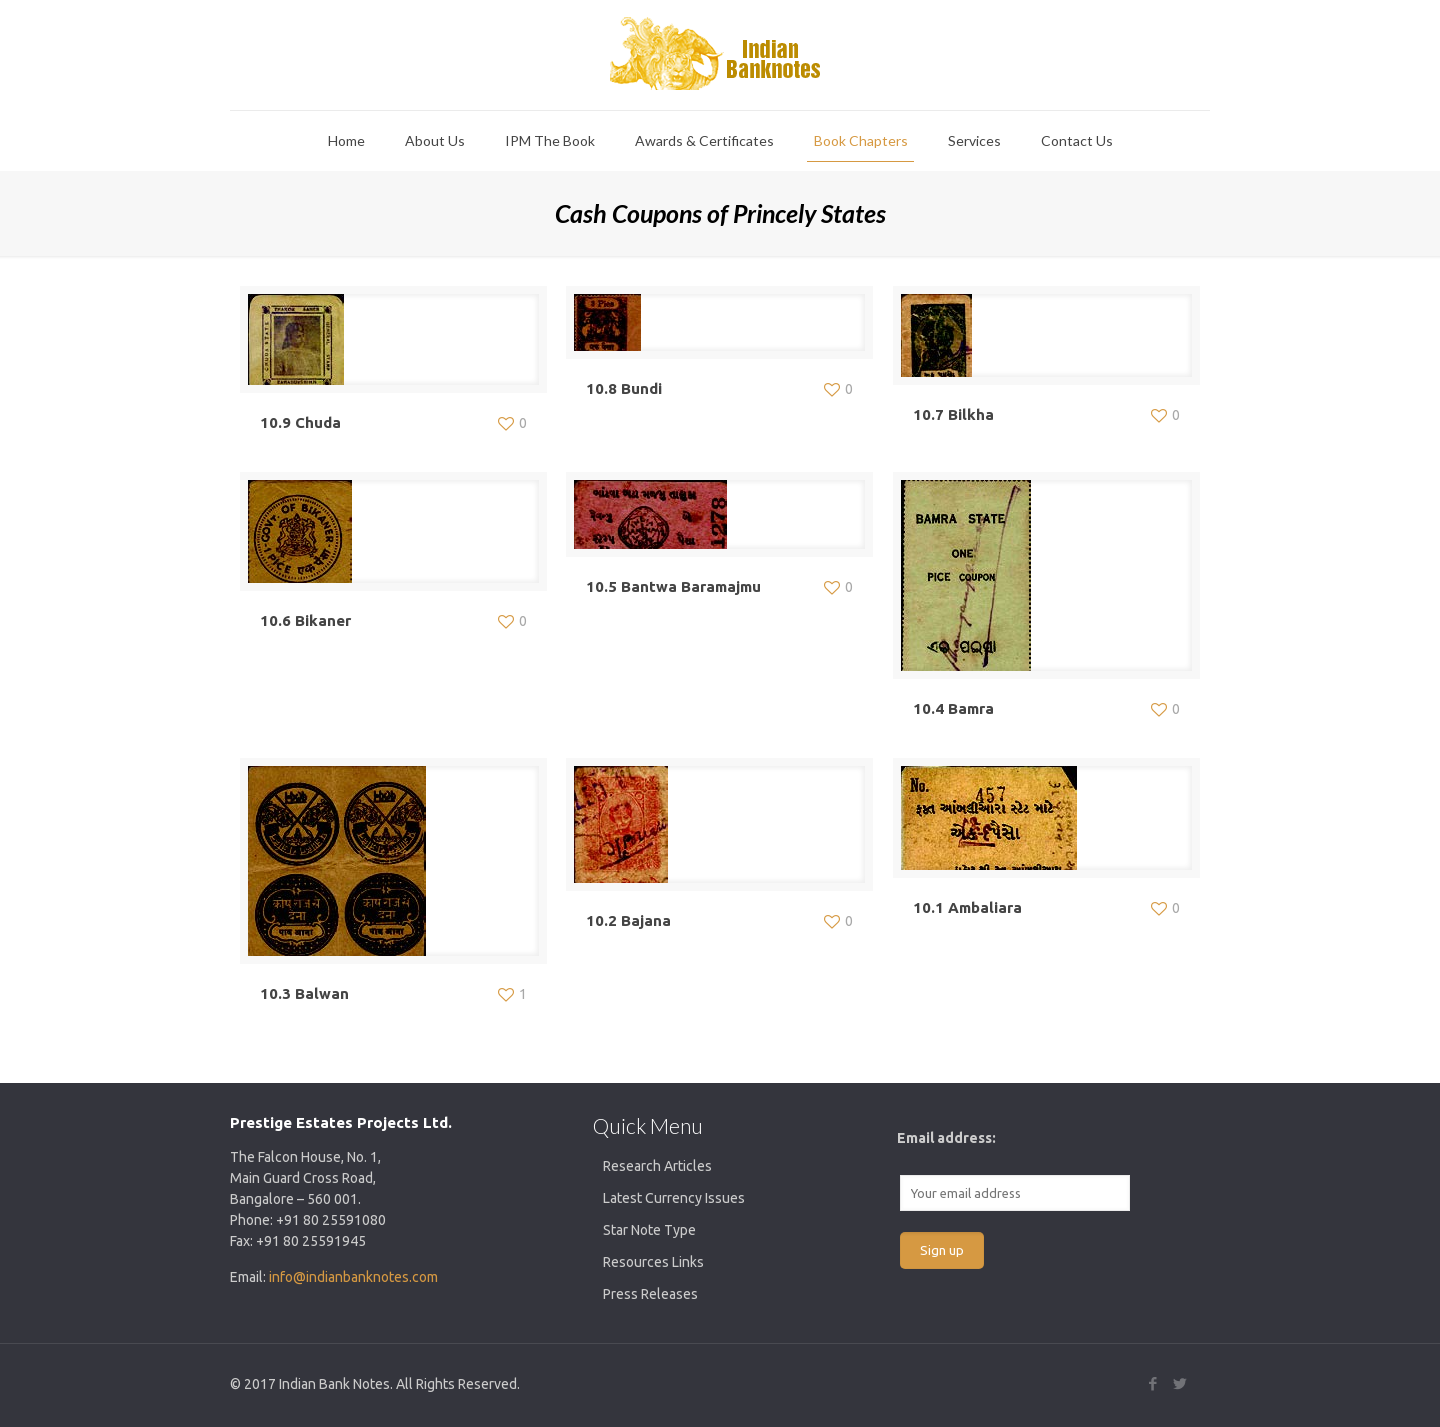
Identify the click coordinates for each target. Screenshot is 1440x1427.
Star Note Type (649, 1230)
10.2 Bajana (628, 920)
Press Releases (650, 1294)
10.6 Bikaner (305, 620)
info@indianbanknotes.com (353, 1277)
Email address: (946, 1138)
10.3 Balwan (304, 993)
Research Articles (657, 1166)
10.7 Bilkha (953, 414)
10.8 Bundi (624, 388)
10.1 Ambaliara (967, 907)
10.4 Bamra (953, 708)
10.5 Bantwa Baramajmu (673, 586)
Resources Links (653, 1262)
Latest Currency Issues (674, 1198)
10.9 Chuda (300, 422)
